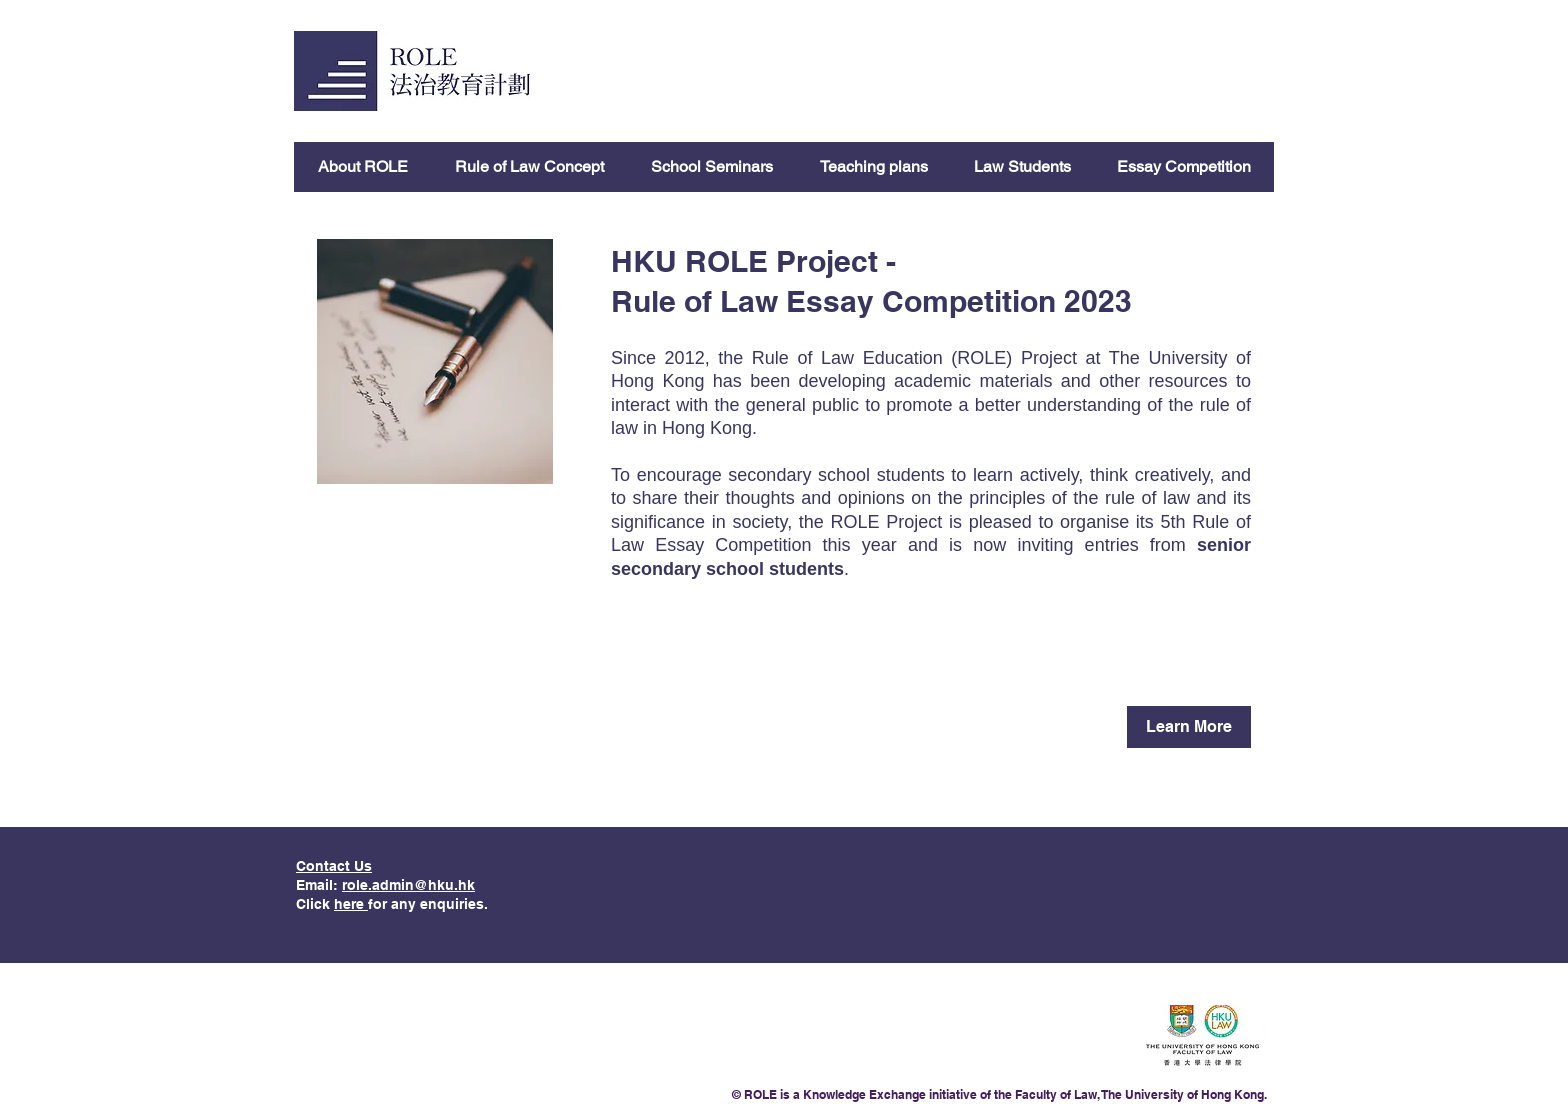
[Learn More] (1189, 727)
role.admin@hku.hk (408, 885)
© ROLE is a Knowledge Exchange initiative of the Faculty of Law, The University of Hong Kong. (999, 1094)
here (351, 904)
